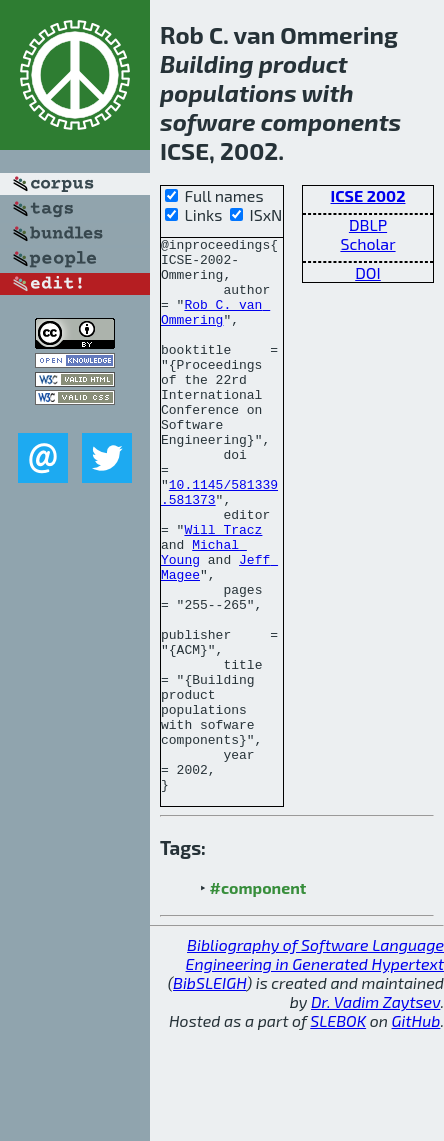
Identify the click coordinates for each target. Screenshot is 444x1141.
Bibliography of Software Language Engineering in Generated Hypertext (315, 1065)
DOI (368, 272)
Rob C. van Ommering (215, 328)
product (303, 63)
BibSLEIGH (209, 1093)
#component (258, 998)
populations (228, 92)
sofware (207, 121)
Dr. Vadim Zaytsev (375, 1112)
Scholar (367, 243)
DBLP (368, 224)
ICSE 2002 (368, 195)
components (331, 121)
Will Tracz (223, 589)
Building (206, 63)
